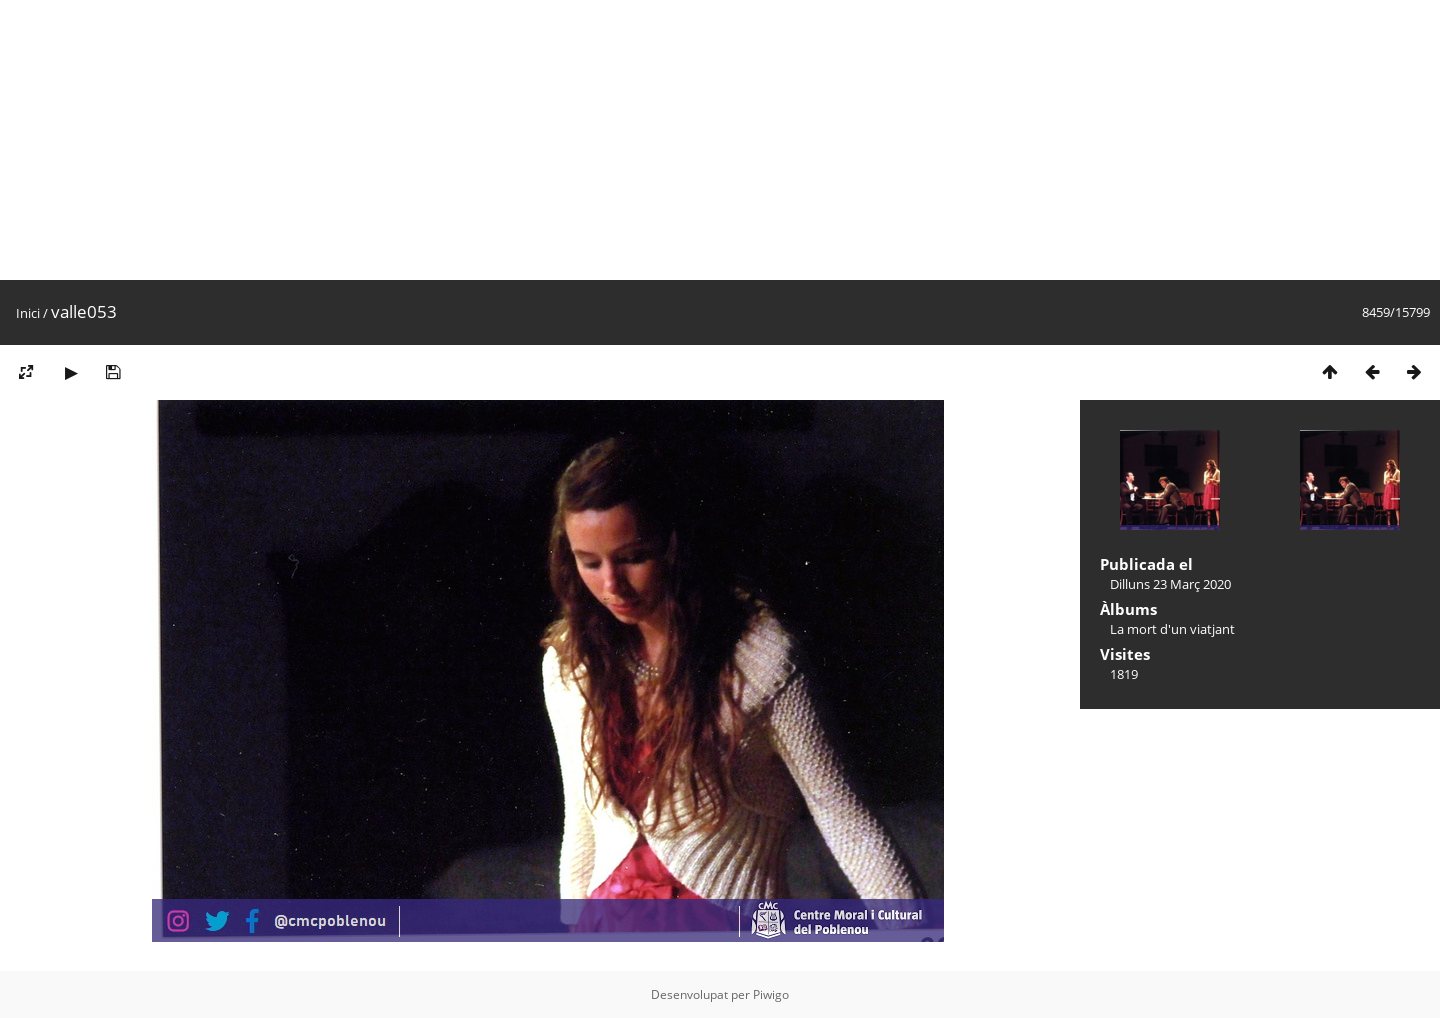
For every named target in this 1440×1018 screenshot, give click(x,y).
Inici (28, 313)
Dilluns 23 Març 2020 (1170, 584)
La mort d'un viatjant (1172, 629)
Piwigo (771, 994)
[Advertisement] (600, 140)
